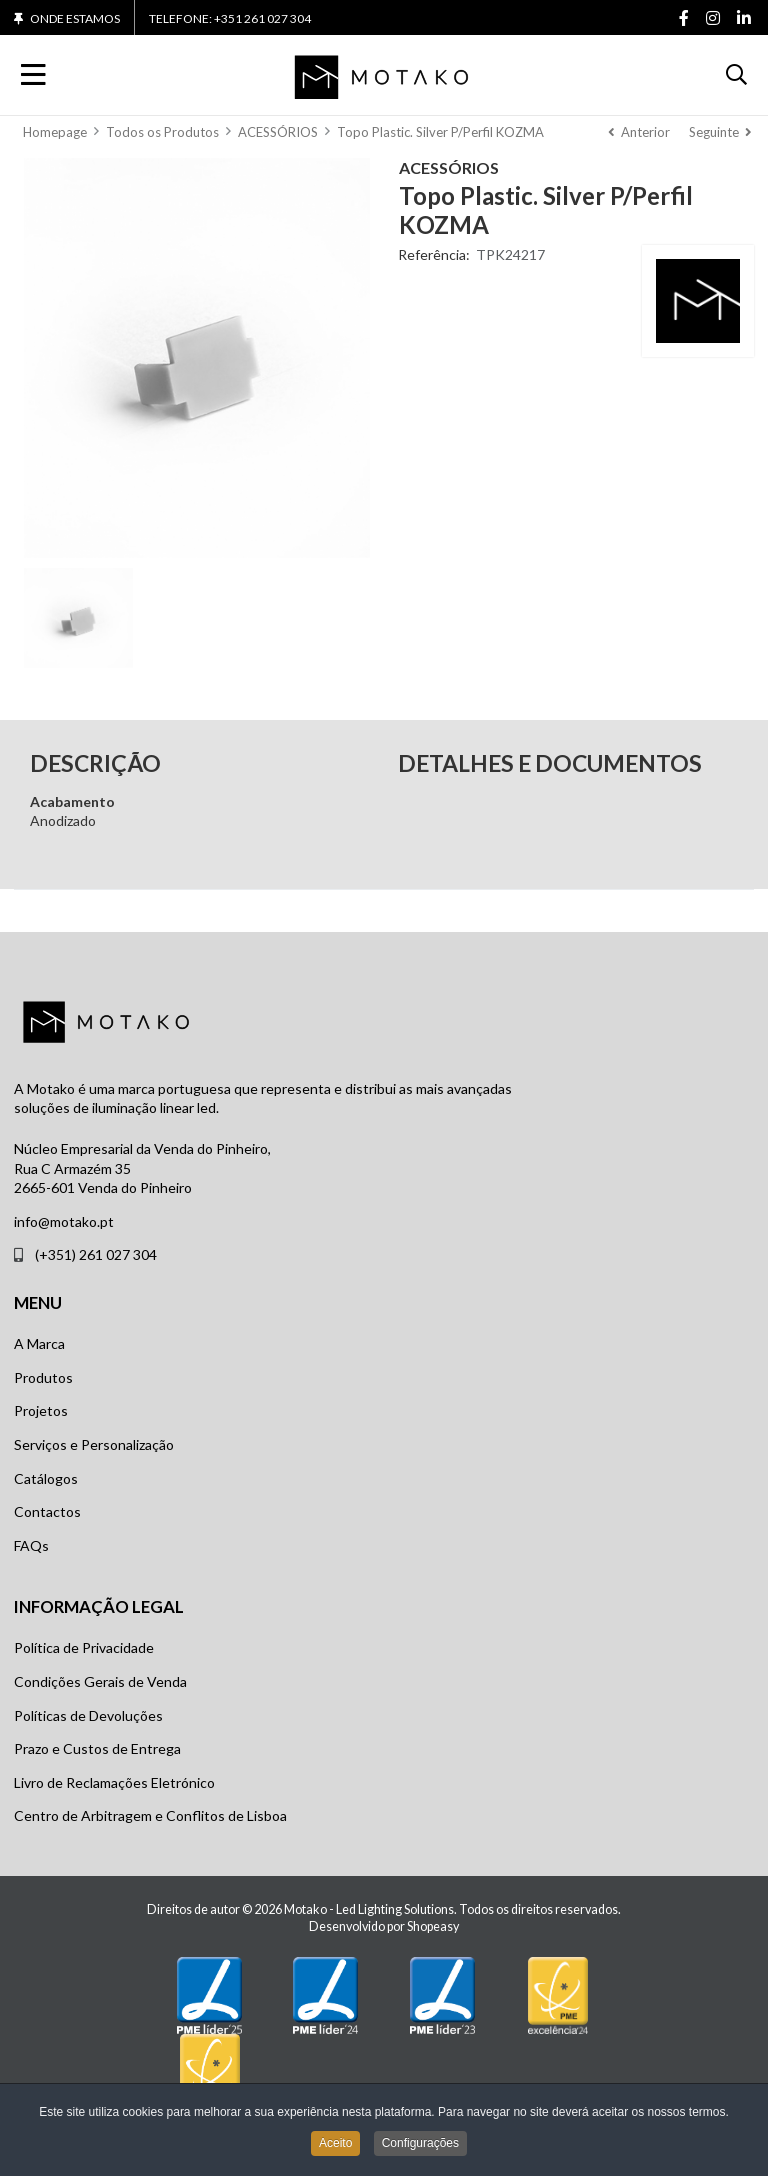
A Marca (39, 1343)
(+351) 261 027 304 (96, 1254)
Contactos (47, 1511)
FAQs (31, 1545)
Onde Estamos (75, 19)
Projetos (41, 1410)
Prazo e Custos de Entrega (97, 1748)
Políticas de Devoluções (88, 1715)
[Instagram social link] (712, 19)
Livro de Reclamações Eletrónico (114, 1782)
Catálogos (46, 1478)
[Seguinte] (720, 132)
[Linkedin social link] (743, 19)
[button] (736, 75)
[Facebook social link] (683, 19)
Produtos (43, 1377)
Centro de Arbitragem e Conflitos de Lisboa (150, 1815)
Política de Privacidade (84, 1647)
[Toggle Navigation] (33, 75)
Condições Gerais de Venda (100, 1681)
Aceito (335, 2146)
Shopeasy (433, 1926)
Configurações (420, 2146)
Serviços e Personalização (94, 1444)
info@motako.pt (64, 1221)
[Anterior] (639, 132)
